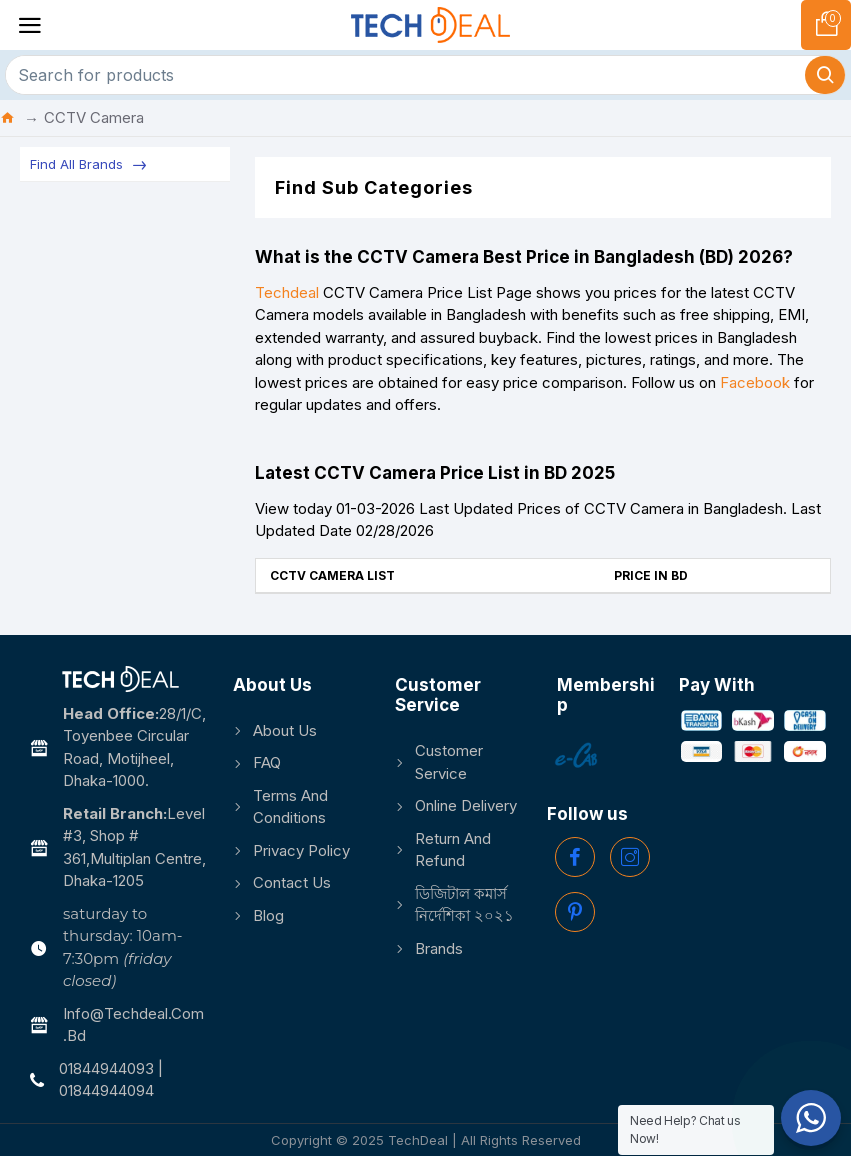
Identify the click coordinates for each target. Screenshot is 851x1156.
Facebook (755, 382)
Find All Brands (76, 164)
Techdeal (287, 292)
